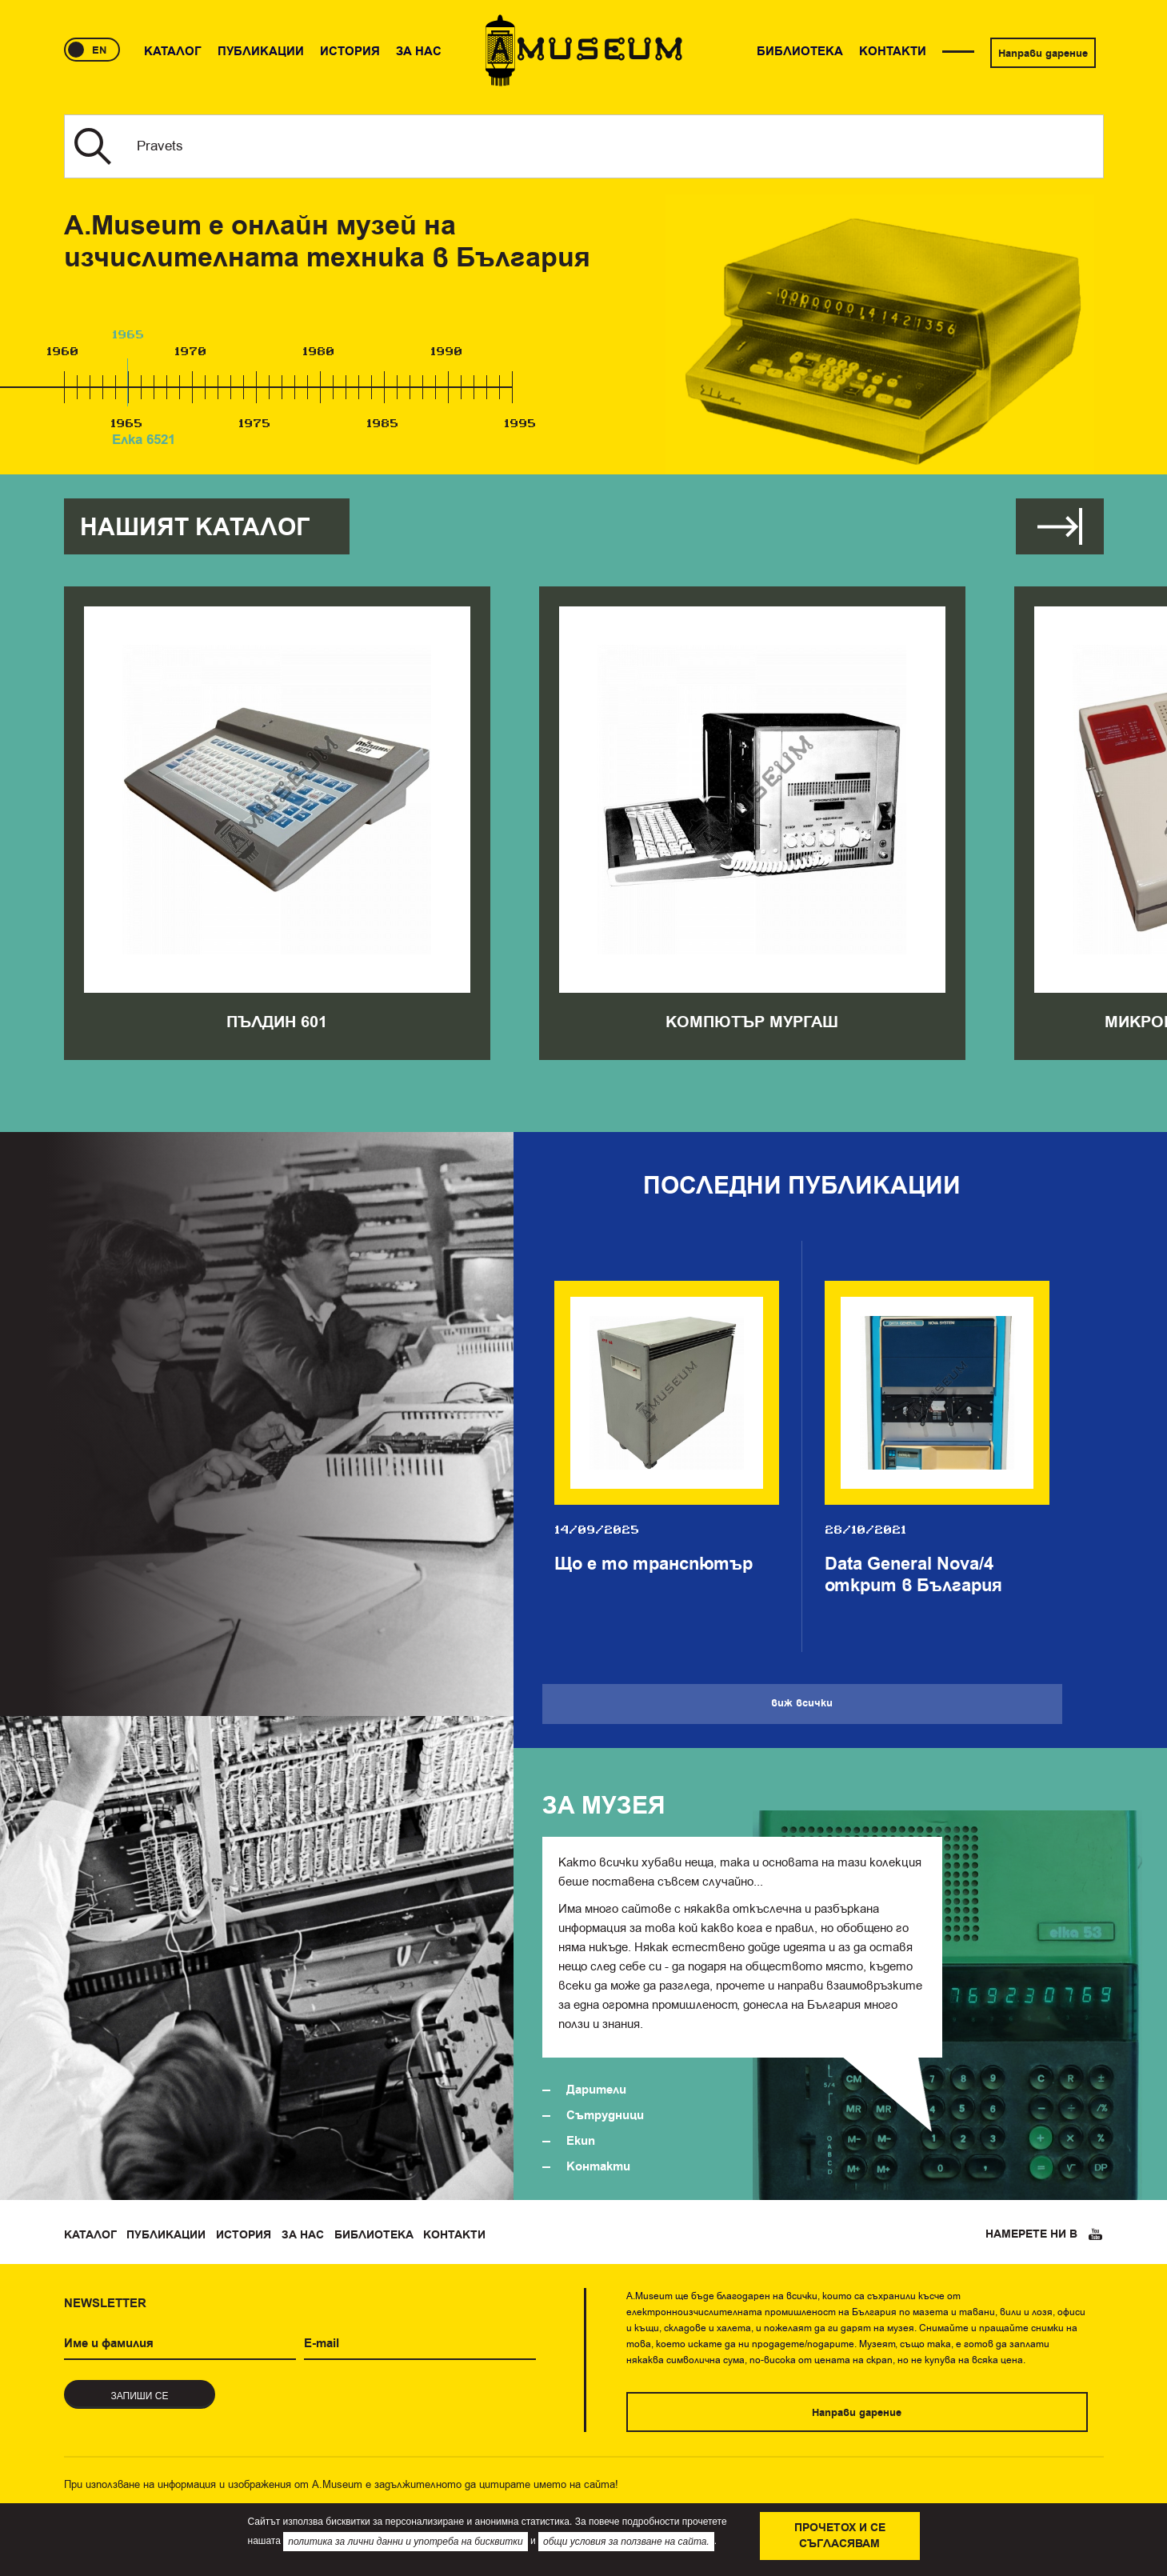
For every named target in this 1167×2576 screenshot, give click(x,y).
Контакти (598, 2166)
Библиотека (374, 2235)
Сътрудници (605, 2115)
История (243, 2235)
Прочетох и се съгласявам (839, 2536)
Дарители (596, 2090)
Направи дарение (1043, 53)
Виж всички (1059, 526)
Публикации (166, 2235)
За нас (303, 2235)
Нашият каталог (195, 528)
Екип (580, 2141)
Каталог (90, 2235)
